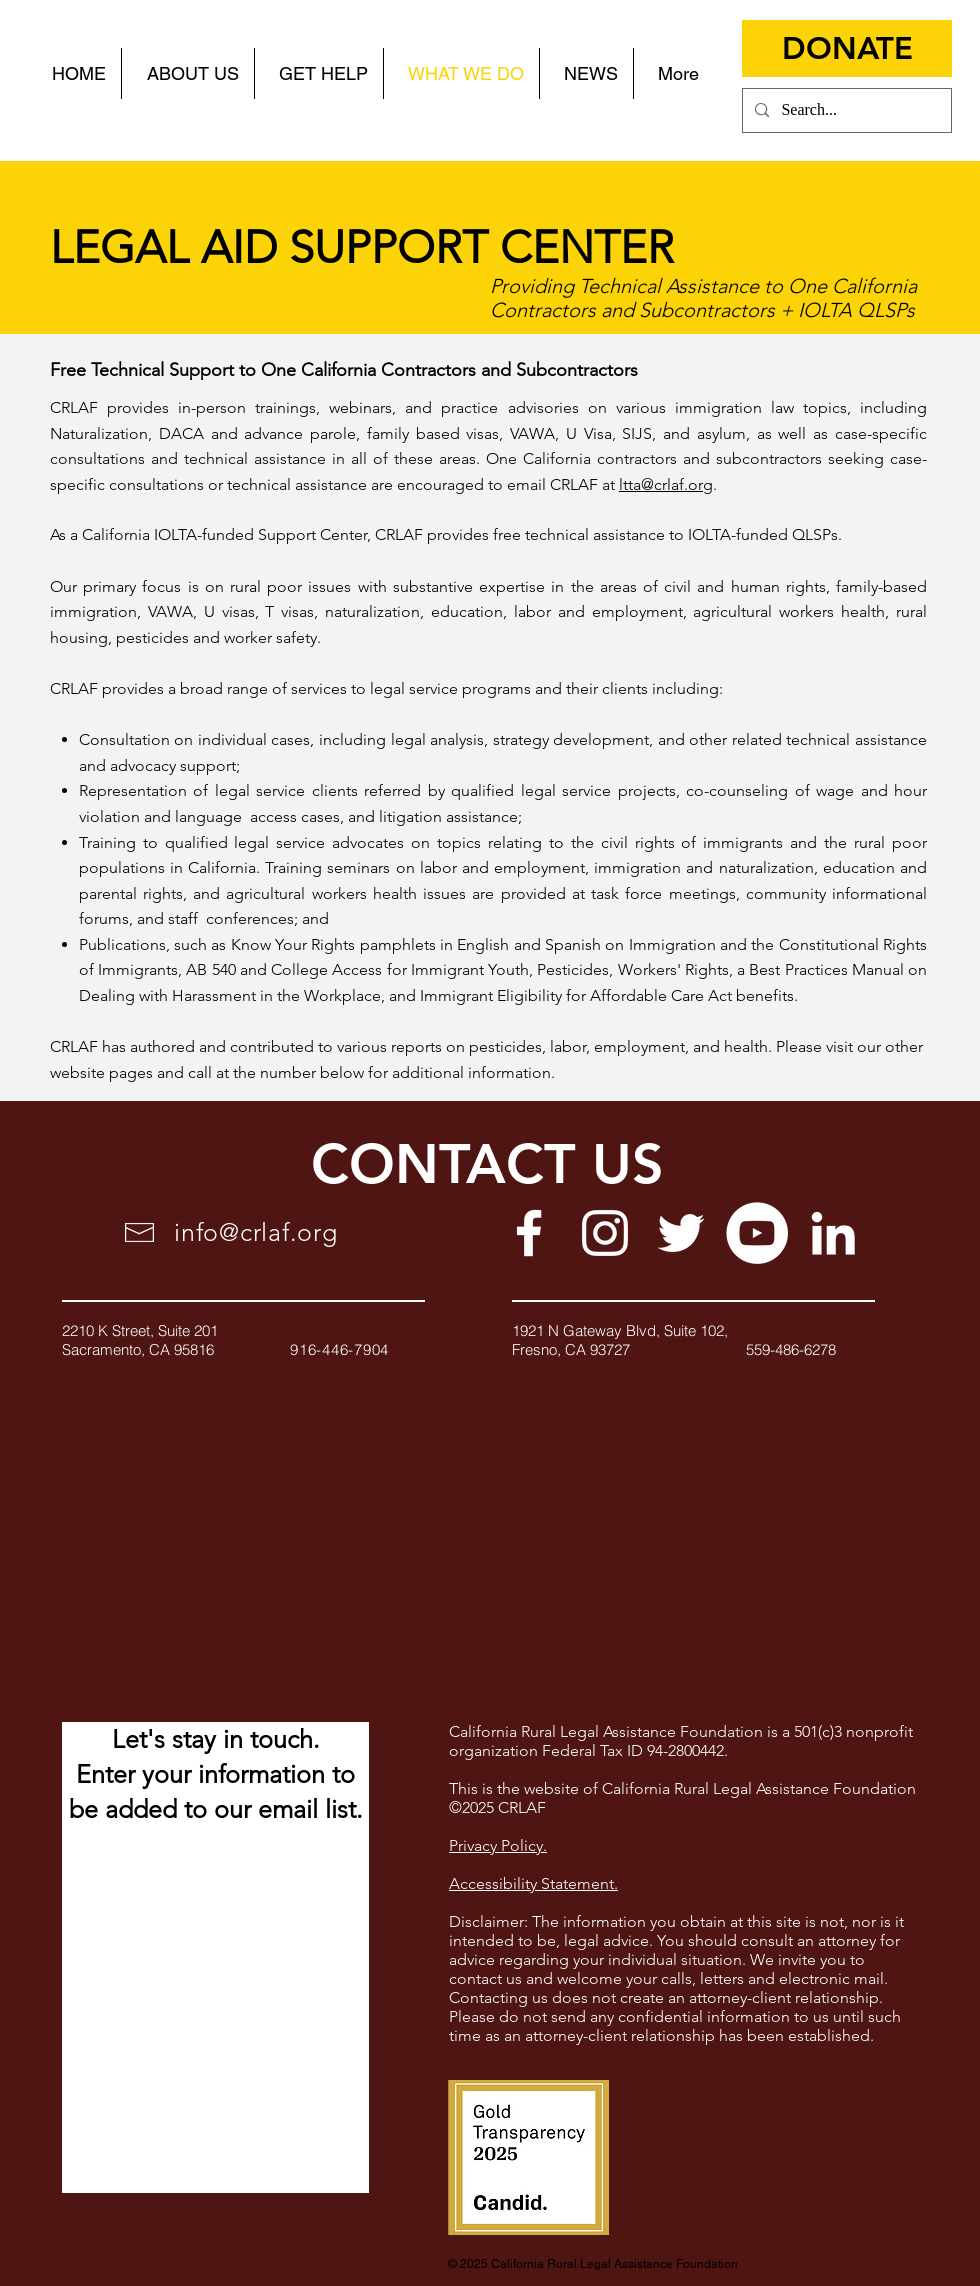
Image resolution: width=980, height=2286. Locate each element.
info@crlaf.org (256, 1232)
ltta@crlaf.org (666, 484)
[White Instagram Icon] (605, 1233)
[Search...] (845, 110)
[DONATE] (847, 48)
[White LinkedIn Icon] (833, 1233)
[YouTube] (757, 1233)
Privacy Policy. (498, 1845)
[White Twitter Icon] (681, 1233)
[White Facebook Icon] (529, 1233)
